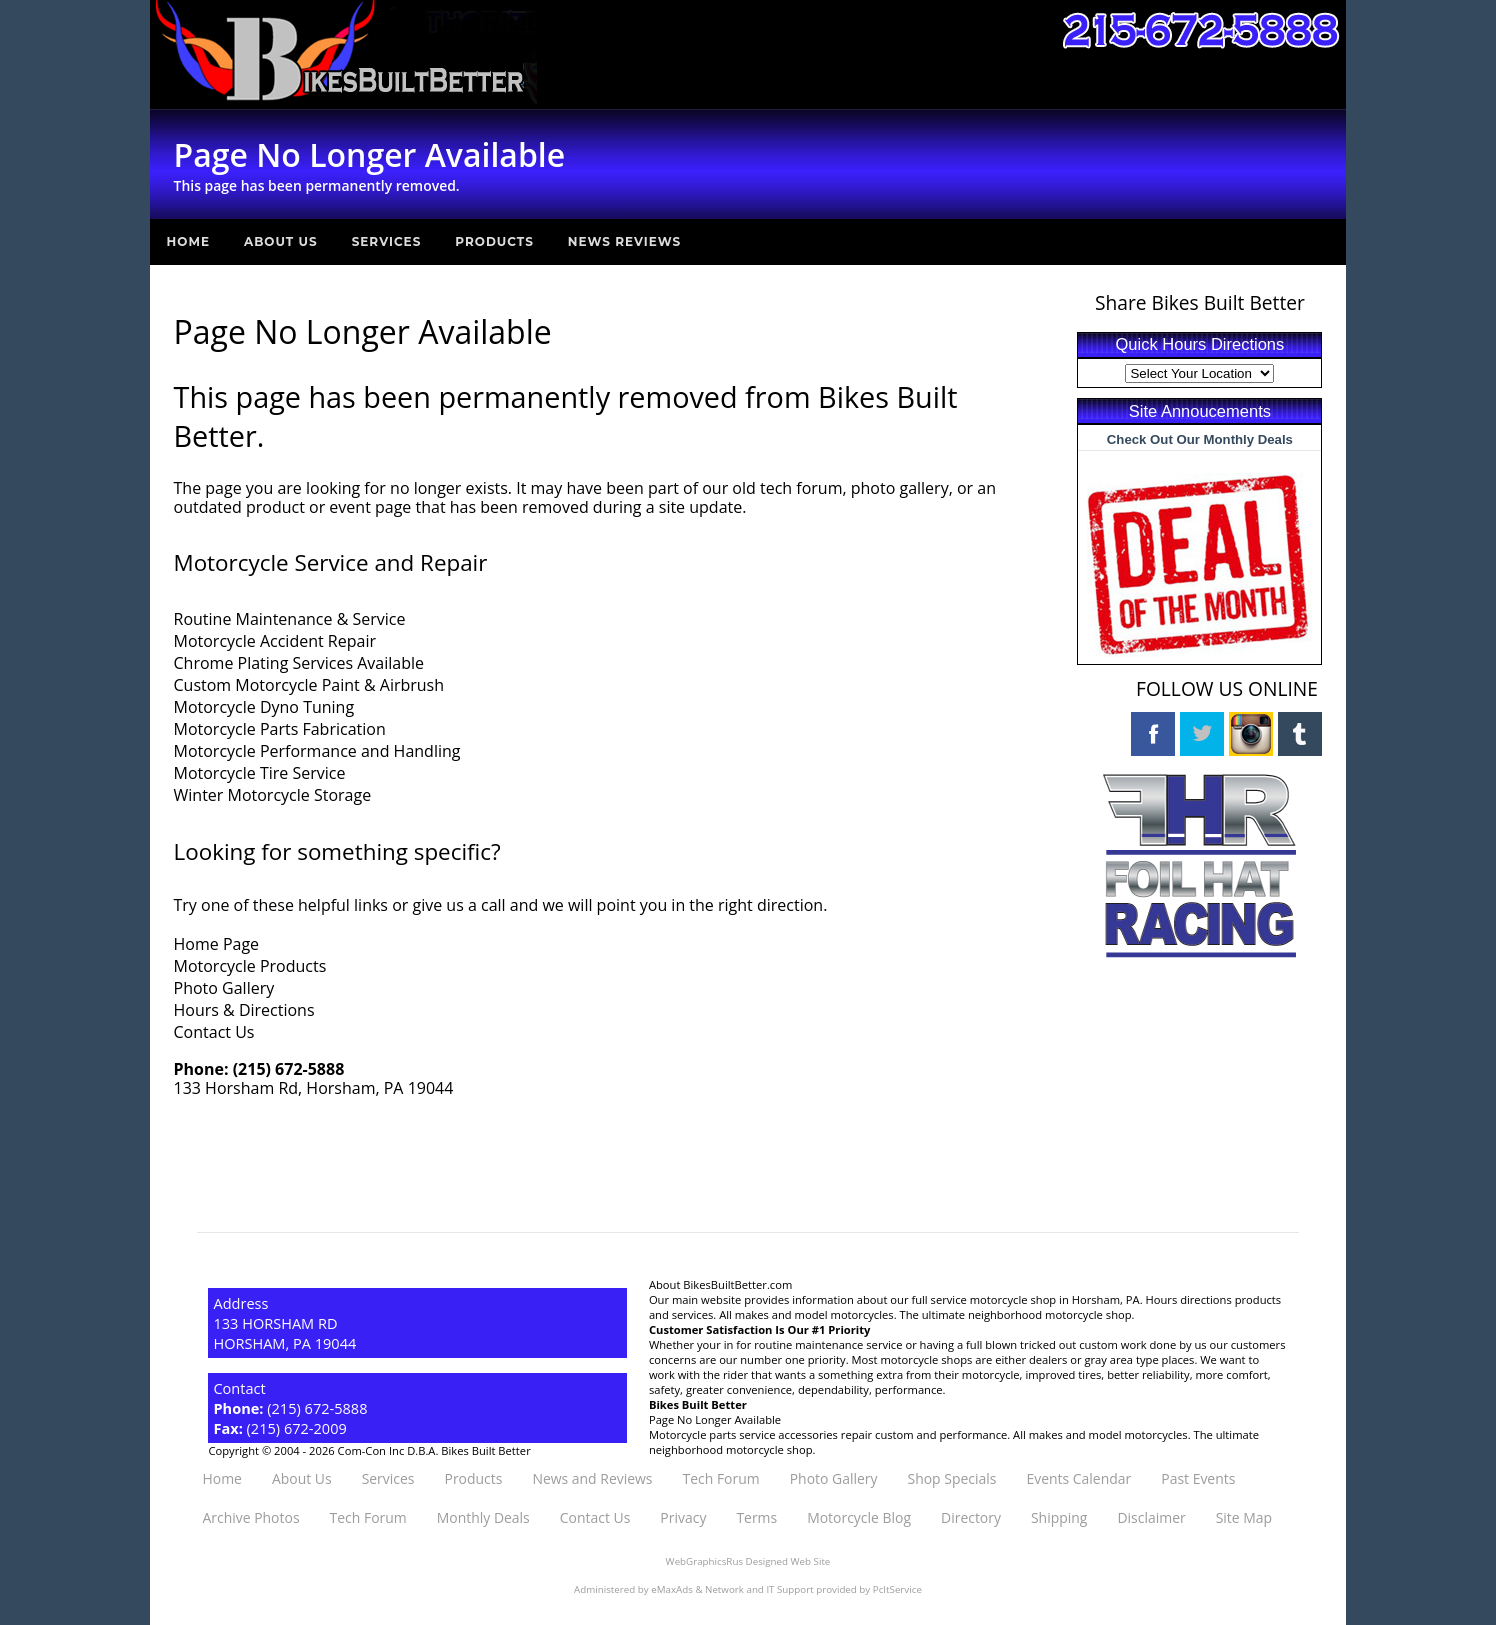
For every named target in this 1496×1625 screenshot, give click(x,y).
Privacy (683, 1517)
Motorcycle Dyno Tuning (264, 707)
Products (494, 241)
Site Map (1244, 1517)
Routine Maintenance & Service (290, 619)
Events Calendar (1078, 1478)
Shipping (1059, 1517)
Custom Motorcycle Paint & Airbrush (309, 685)
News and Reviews (592, 1478)
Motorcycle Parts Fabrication (280, 729)
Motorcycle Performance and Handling (317, 751)
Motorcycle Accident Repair (275, 641)
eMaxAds (672, 1588)
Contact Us (214, 1032)
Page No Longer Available (715, 1419)
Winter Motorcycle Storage (273, 795)
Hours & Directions (244, 1010)
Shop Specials (952, 1478)
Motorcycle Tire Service (260, 773)
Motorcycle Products (250, 966)
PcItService (897, 1588)
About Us (281, 241)
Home (188, 241)
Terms (756, 1517)
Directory (971, 1517)
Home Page (217, 944)
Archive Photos (250, 1517)
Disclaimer (1151, 1517)
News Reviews (624, 241)
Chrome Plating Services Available (299, 663)
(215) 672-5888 (289, 1069)
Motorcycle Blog (859, 1517)
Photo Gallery (224, 988)
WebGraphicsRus (704, 1561)
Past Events (1198, 1478)
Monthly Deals (483, 1517)
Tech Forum (721, 1478)
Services (387, 241)
